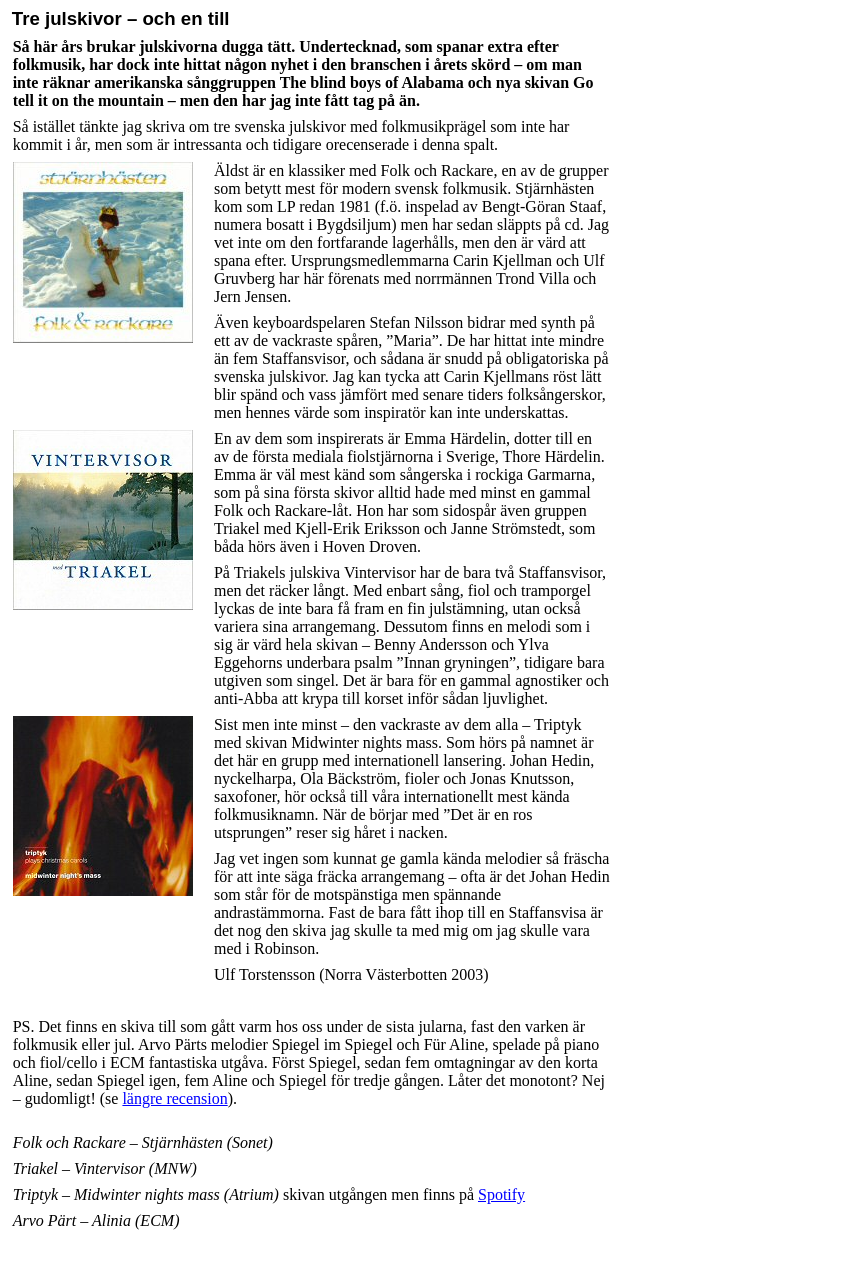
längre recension (174, 1098)
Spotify (501, 1194)
